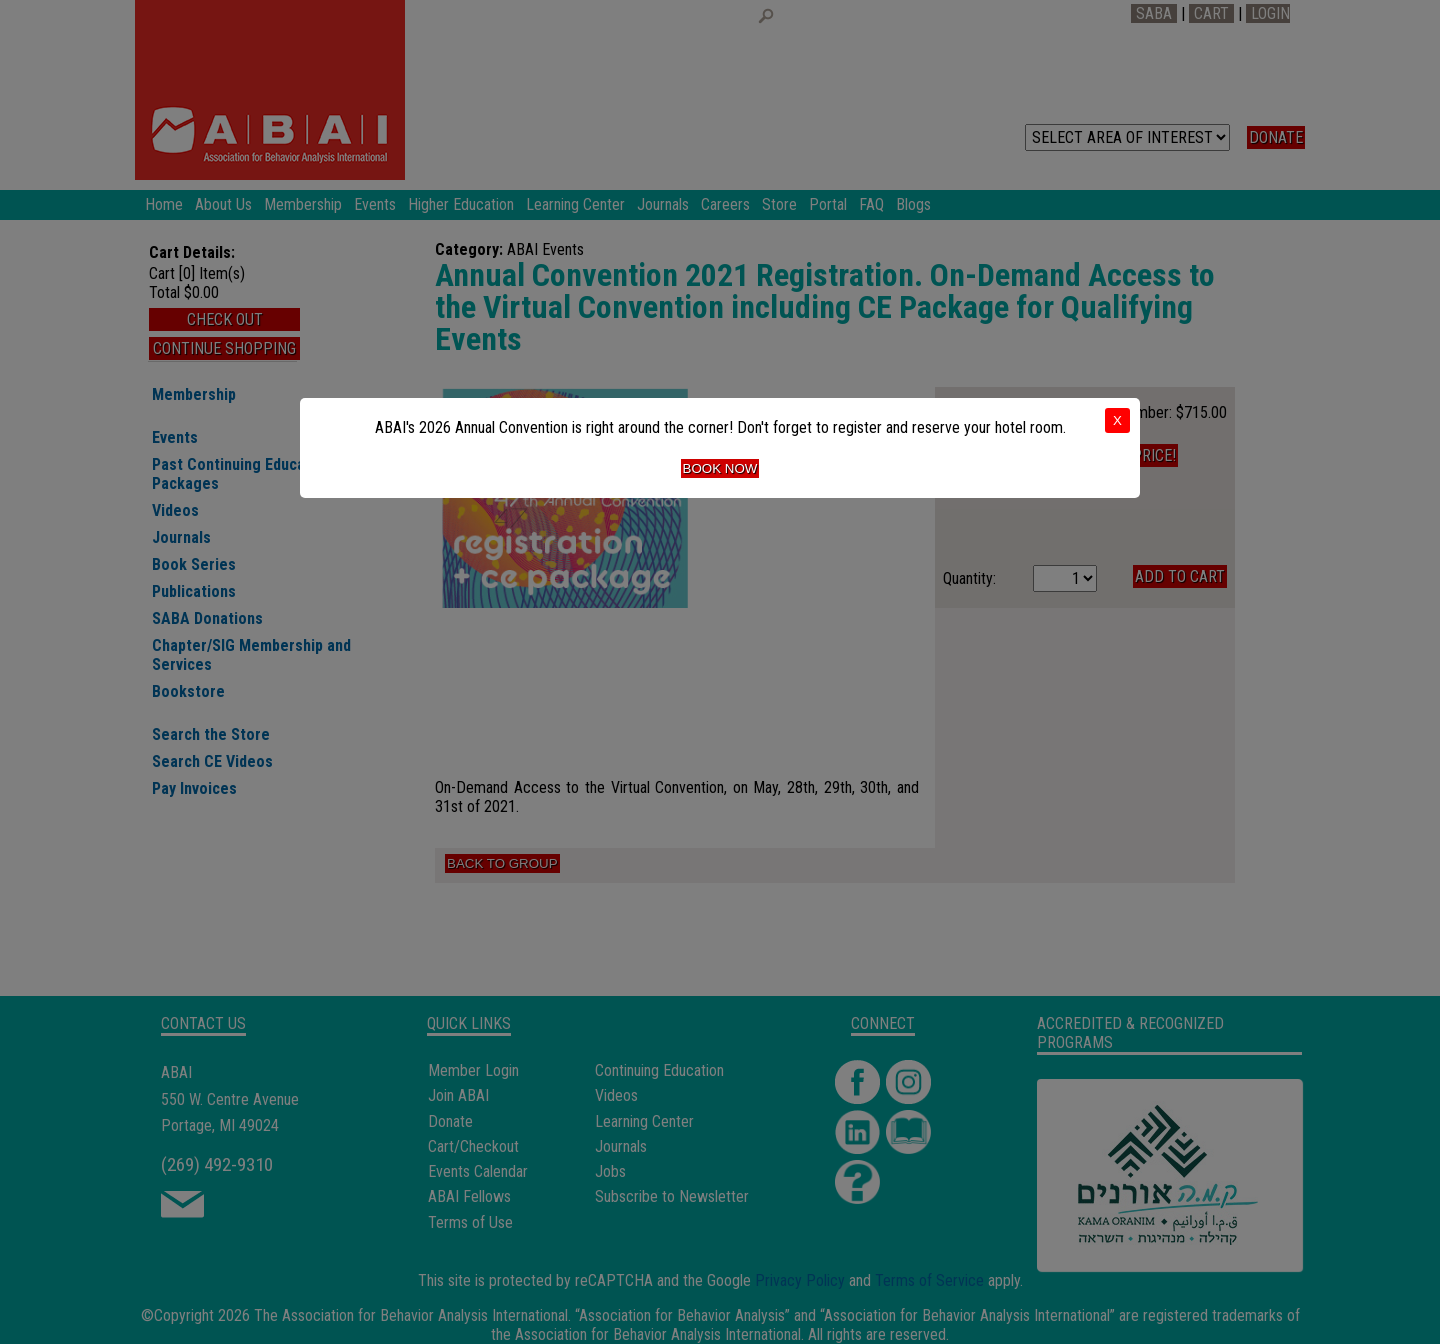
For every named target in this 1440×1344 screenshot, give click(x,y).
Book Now (720, 468)
